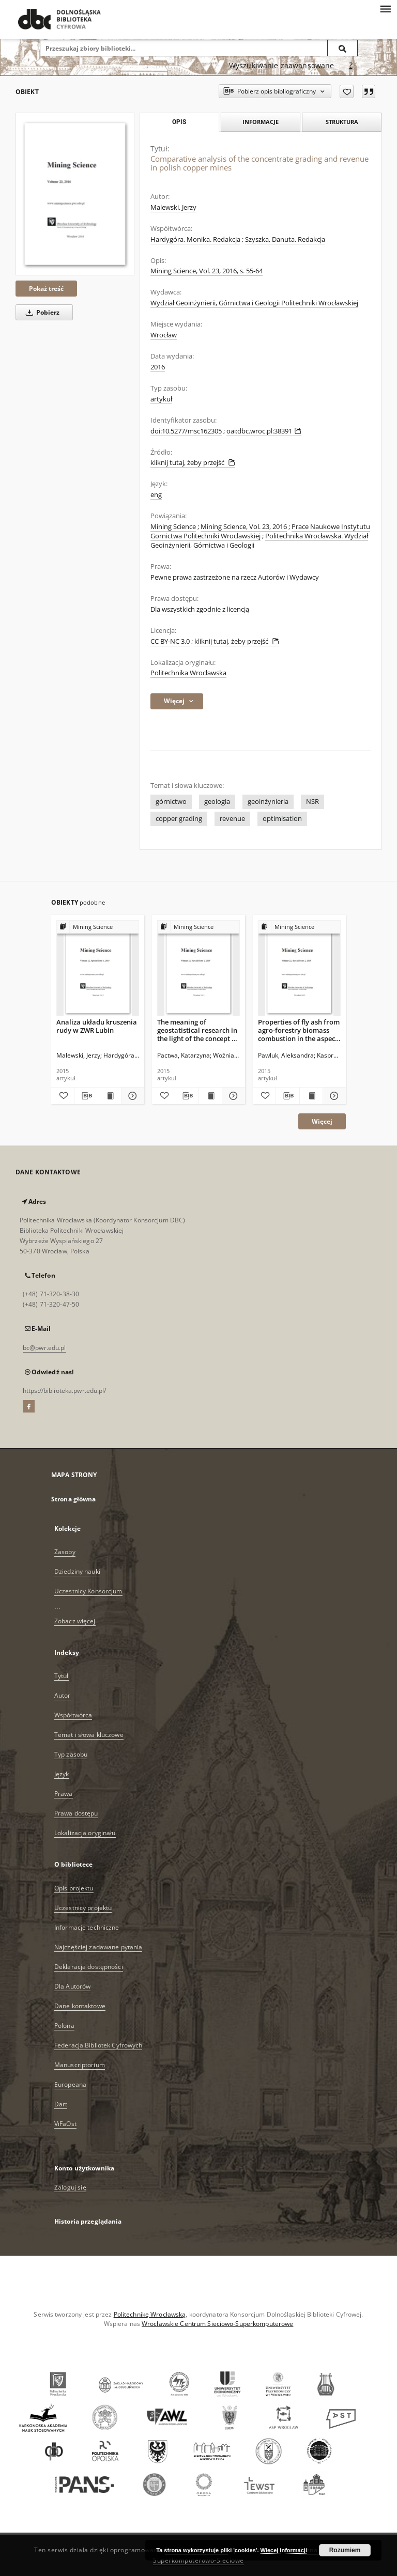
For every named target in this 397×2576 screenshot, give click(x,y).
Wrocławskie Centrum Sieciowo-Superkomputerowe (217, 2323)
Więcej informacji (284, 2550)
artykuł (161, 399)
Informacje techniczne (86, 1927)
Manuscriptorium (79, 2064)
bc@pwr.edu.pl (44, 1347)
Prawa (63, 1793)
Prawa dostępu (76, 1813)
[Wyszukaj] (343, 48)
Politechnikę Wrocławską (150, 2314)
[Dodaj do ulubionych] (347, 91)
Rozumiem (345, 2550)
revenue (232, 818)
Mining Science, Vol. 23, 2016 (244, 526)
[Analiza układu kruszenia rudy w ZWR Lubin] (98, 968)
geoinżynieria (268, 801)
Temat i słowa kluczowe (89, 1734)
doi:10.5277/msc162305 (186, 431)
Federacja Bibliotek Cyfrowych (98, 2045)
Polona (64, 2025)
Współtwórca (73, 1715)
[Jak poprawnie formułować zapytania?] (351, 65)
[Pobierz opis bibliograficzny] (85, 1096)
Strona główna (73, 1499)
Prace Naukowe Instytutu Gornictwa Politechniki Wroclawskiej (260, 531)
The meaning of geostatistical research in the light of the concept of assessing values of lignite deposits (198, 1030)
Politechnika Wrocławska (188, 673)
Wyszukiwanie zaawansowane (281, 65)
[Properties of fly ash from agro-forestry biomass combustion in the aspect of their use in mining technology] (299, 968)
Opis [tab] (179, 122)
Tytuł (61, 1675)
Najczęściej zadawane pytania (98, 1947)
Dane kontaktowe (79, 2005)
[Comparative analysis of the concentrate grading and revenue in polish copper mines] (75, 194)
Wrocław (163, 335)
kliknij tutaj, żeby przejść (192, 462)
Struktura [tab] (342, 122)
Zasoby (64, 1551)
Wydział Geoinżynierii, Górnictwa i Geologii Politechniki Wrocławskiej (254, 303)
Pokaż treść (46, 288)
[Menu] (385, 8)
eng (156, 494)
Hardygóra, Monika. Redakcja (195, 239)
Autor (62, 1695)
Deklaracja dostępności (88, 1966)
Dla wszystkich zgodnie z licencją (199, 609)
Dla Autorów (72, 1986)
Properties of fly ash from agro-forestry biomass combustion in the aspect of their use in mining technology (299, 1030)
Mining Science (173, 526)
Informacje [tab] (260, 122)
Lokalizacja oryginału (85, 1832)
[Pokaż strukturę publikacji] (98, 927)
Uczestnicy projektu (83, 1907)
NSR (312, 801)
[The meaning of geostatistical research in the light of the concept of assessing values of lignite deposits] (198, 968)
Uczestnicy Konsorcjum (88, 1591)
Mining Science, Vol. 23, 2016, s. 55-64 (206, 271)
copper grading (179, 818)
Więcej (322, 1121)
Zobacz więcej (75, 1621)
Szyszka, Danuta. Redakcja (285, 239)
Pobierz (40, 312)
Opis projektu (74, 1888)
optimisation (282, 818)
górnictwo (171, 801)
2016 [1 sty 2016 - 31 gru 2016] (157, 367)
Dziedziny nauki (77, 1571)
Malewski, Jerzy (173, 207)
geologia (217, 801)
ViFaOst (65, 2123)
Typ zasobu (70, 1754)
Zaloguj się (70, 2187)
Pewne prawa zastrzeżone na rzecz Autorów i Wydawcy (234, 577)
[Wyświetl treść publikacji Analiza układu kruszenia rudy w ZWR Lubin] (109, 1096)
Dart (60, 2104)
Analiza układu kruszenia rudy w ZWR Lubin (96, 1026)
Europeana (70, 2084)
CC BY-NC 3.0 (170, 641)
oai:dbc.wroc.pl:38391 (263, 431)
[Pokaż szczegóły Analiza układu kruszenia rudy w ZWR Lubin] (131, 1096)
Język (61, 1774)
